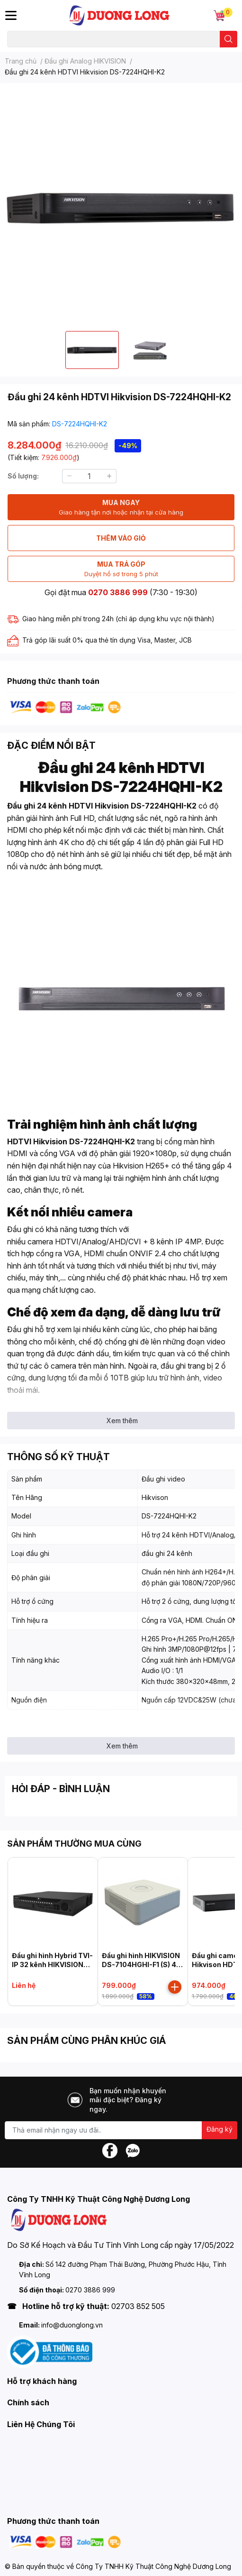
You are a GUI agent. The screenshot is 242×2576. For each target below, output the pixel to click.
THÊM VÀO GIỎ (121, 538)
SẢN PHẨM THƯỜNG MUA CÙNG (74, 1844)
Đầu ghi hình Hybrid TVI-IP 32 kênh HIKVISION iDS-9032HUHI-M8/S (52, 1964)
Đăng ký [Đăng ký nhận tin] (219, 2129)
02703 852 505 (138, 2306)
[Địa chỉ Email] (121, 2130)
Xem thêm (122, 1421)
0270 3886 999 (118, 592)
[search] (228, 39)
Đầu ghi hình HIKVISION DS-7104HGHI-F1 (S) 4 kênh (141, 1964)
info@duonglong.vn (72, 2325)
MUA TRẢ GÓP (121, 569)
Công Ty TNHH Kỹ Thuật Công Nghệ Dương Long (153, 2566)
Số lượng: (23, 476)
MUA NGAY (121, 507)
